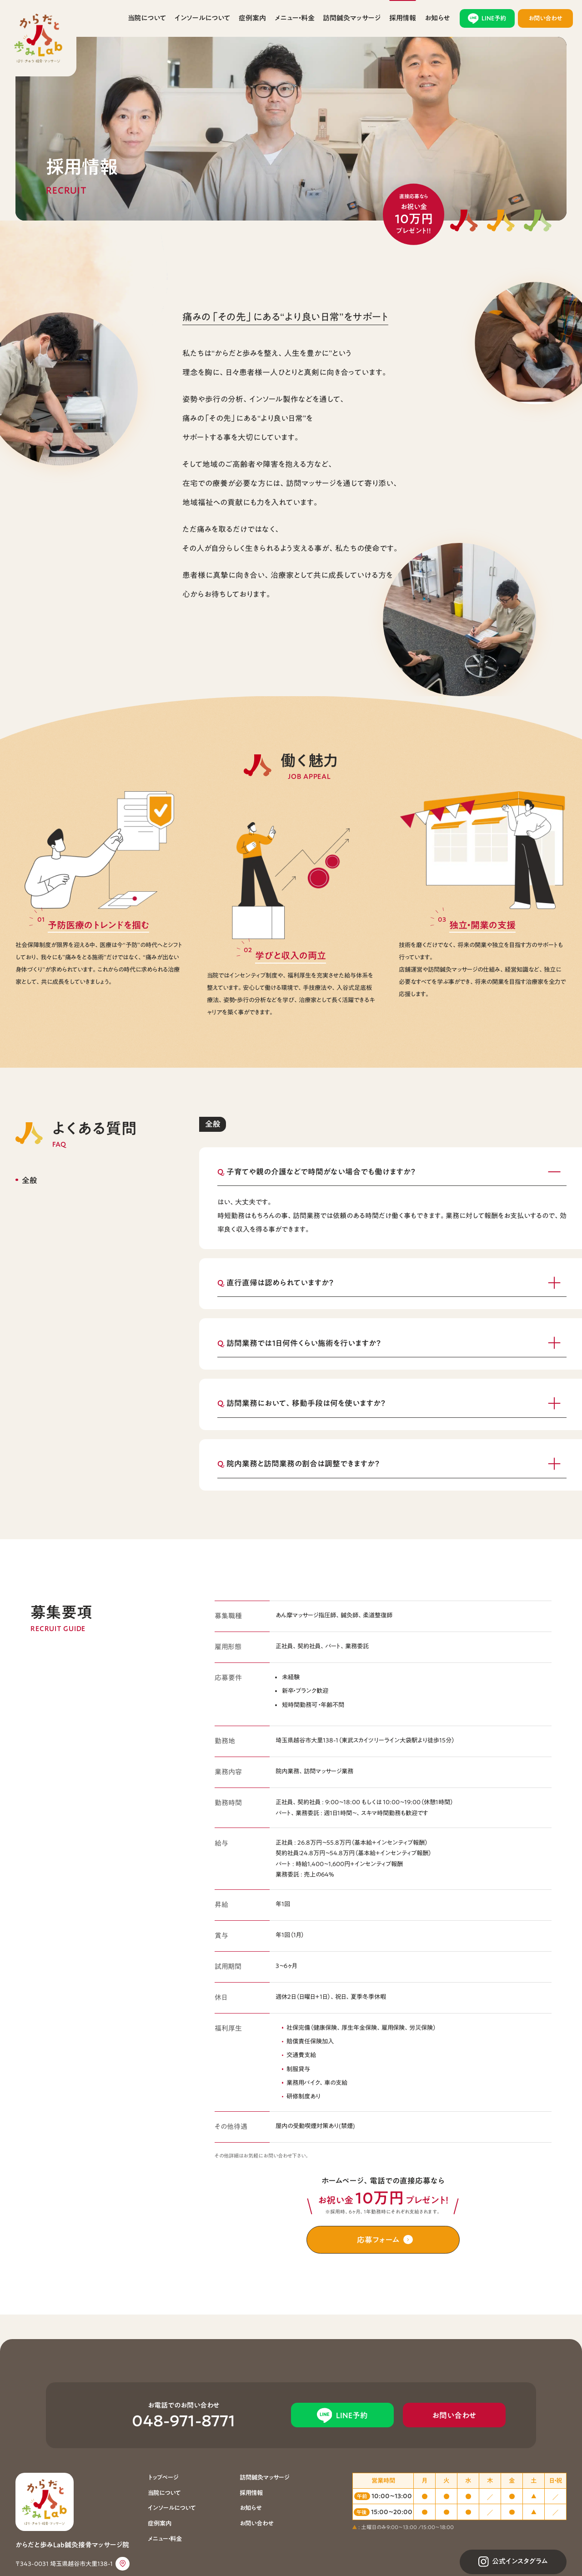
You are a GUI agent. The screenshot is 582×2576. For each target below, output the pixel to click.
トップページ (163, 2477)
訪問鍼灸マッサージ (352, 18)
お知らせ (437, 18)
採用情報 (402, 18)
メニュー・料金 (295, 18)
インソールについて (202, 18)
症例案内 (252, 18)
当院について (147, 18)
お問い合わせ (256, 2523)
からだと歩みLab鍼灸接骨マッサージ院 (38, 38)
